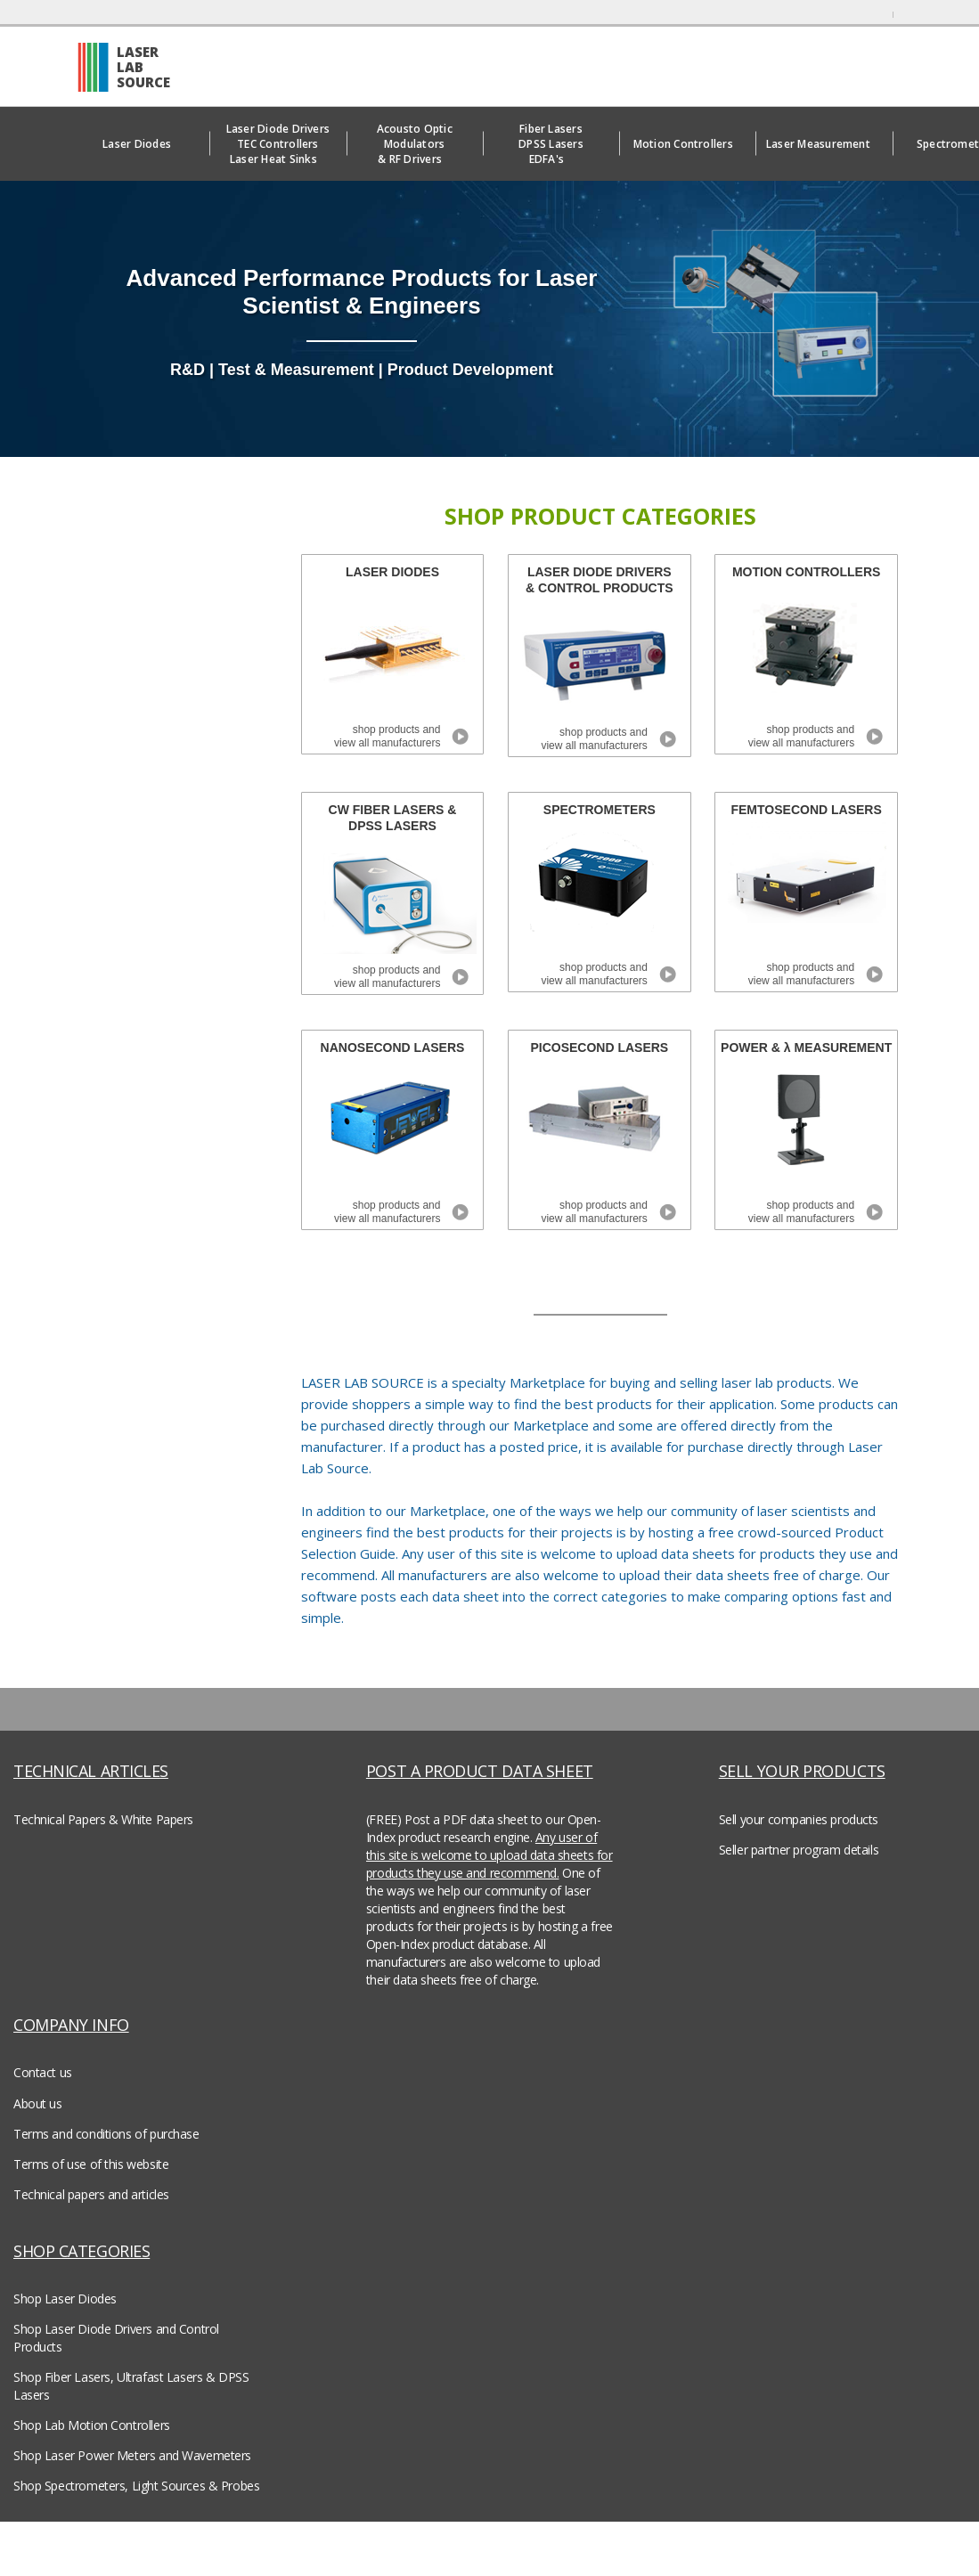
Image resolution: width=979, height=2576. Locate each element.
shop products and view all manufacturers (387, 736)
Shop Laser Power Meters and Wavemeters (132, 2455)
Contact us (42, 2072)
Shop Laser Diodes (65, 2298)
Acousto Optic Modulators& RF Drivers (415, 144)
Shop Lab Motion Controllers (91, 2425)
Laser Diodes (141, 143)
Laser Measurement (824, 143)
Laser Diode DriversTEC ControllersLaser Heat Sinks (278, 144)
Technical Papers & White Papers (103, 1819)
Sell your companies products (798, 1819)
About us (37, 2103)
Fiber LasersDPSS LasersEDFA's (550, 144)
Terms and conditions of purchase (106, 2133)
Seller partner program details (798, 1849)
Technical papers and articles (91, 2194)
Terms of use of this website (90, 2164)
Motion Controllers (687, 143)
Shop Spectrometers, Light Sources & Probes (136, 2485)
